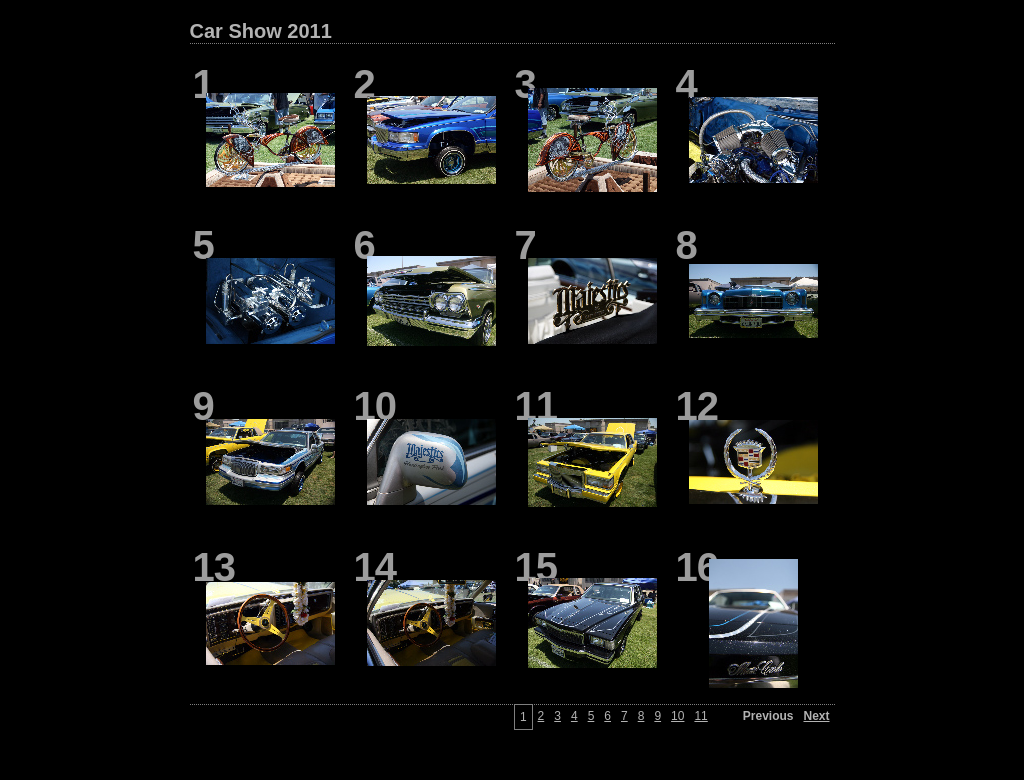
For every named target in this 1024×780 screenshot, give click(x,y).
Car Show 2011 (261, 31)
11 (700, 716)
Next (816, 716)
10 (677, 716)
